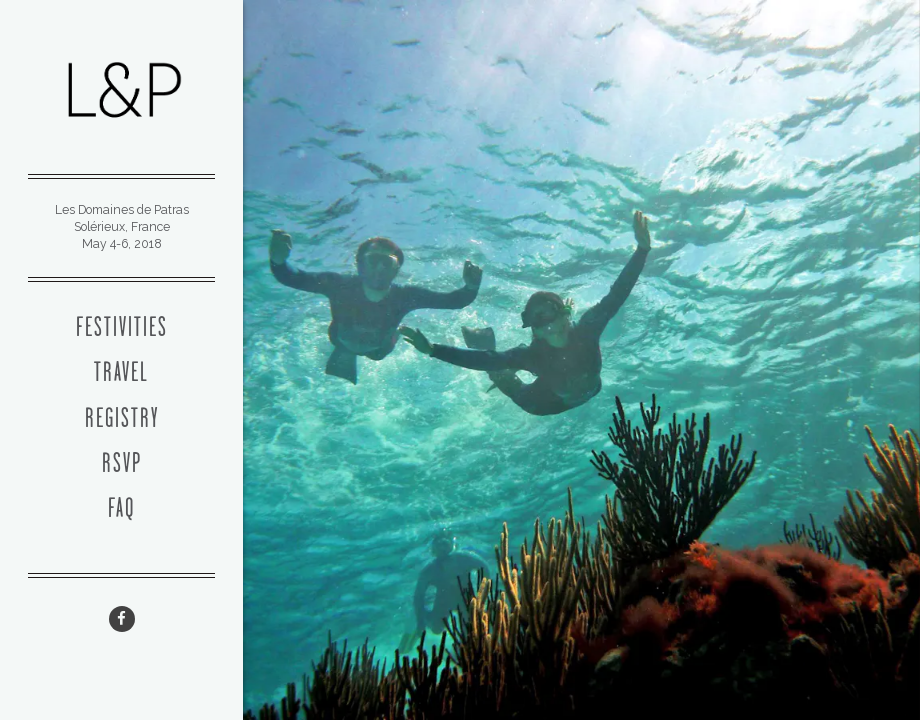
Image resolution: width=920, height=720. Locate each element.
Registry (122, 420)
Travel (121, 374)
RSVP (122, 465)
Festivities (122, 329)
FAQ (121, 510)
